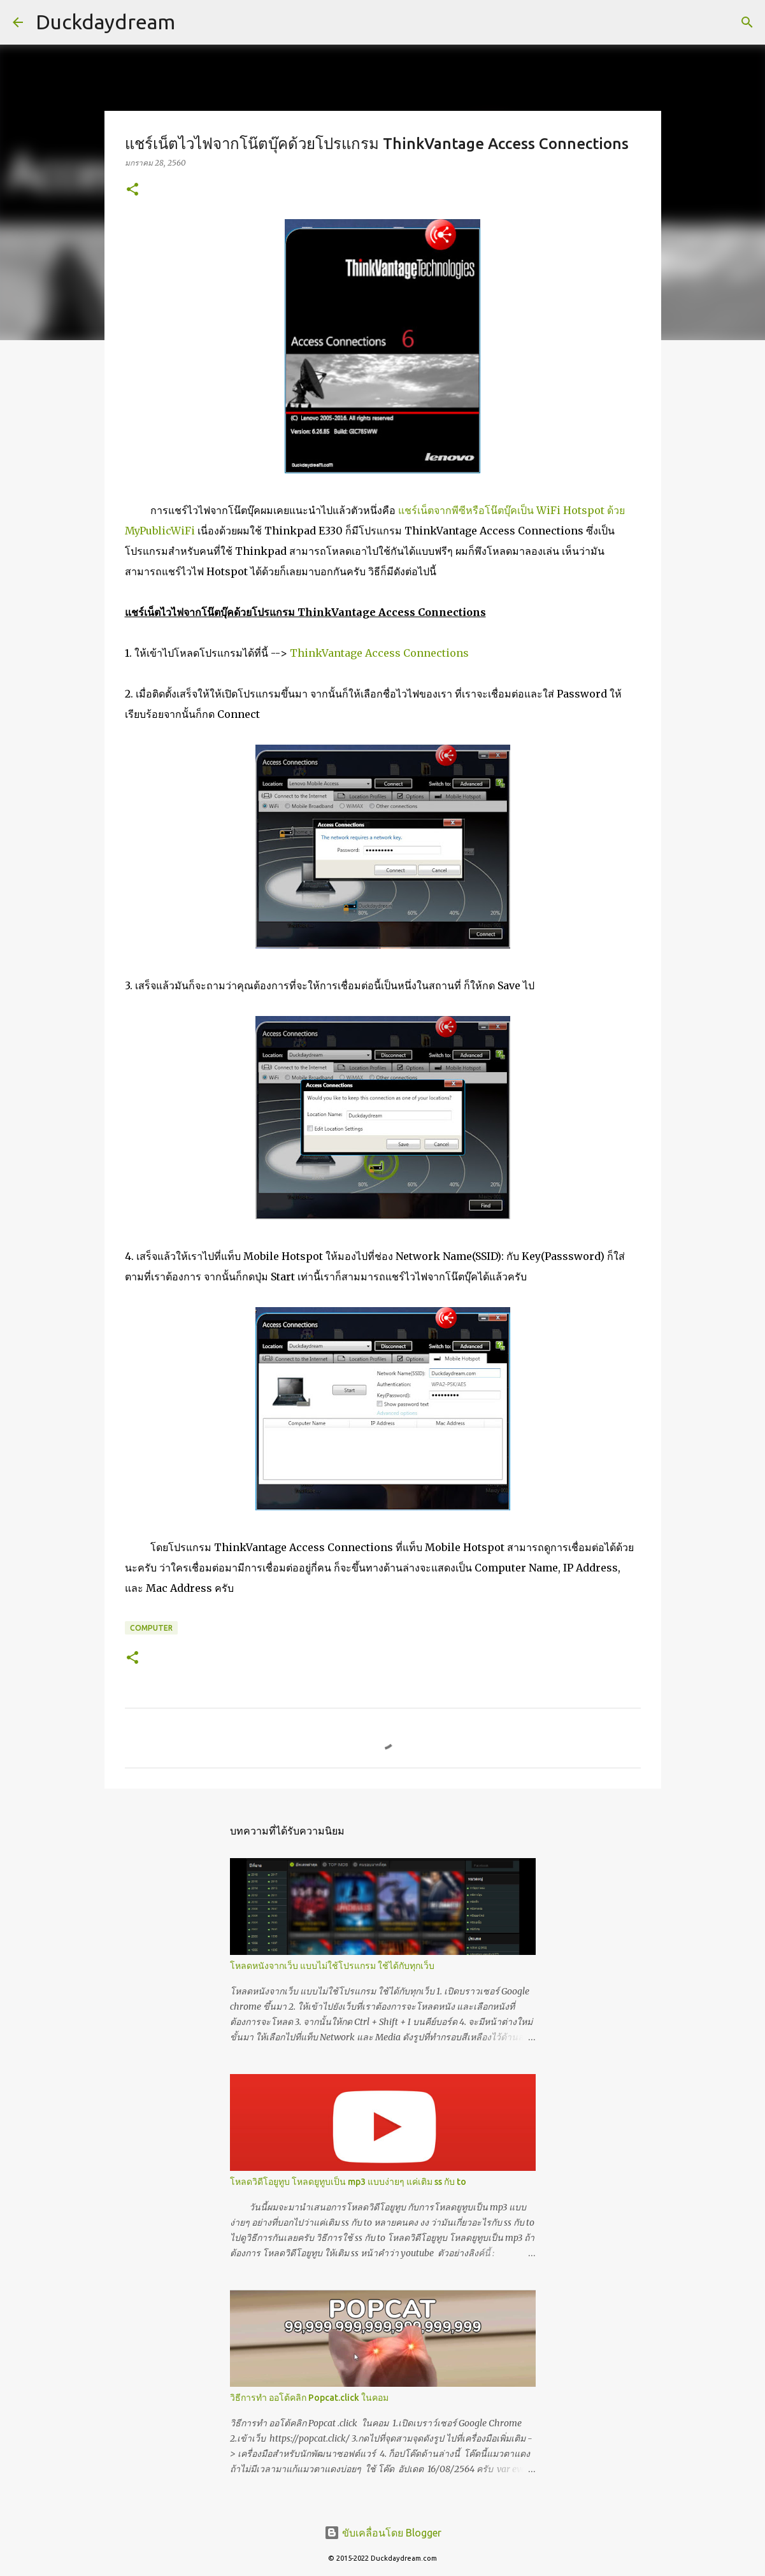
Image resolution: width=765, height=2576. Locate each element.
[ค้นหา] (747, 22)
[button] (132, 190)
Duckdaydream (105, 21)
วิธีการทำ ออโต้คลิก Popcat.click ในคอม (309, 2398)
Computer (151, 1628)
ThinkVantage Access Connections (379, 653)
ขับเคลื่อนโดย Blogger (382, 2532)
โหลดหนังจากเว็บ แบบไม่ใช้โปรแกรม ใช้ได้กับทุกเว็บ (332, 1966)
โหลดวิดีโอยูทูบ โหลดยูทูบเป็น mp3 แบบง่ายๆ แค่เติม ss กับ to (348, 2182)
